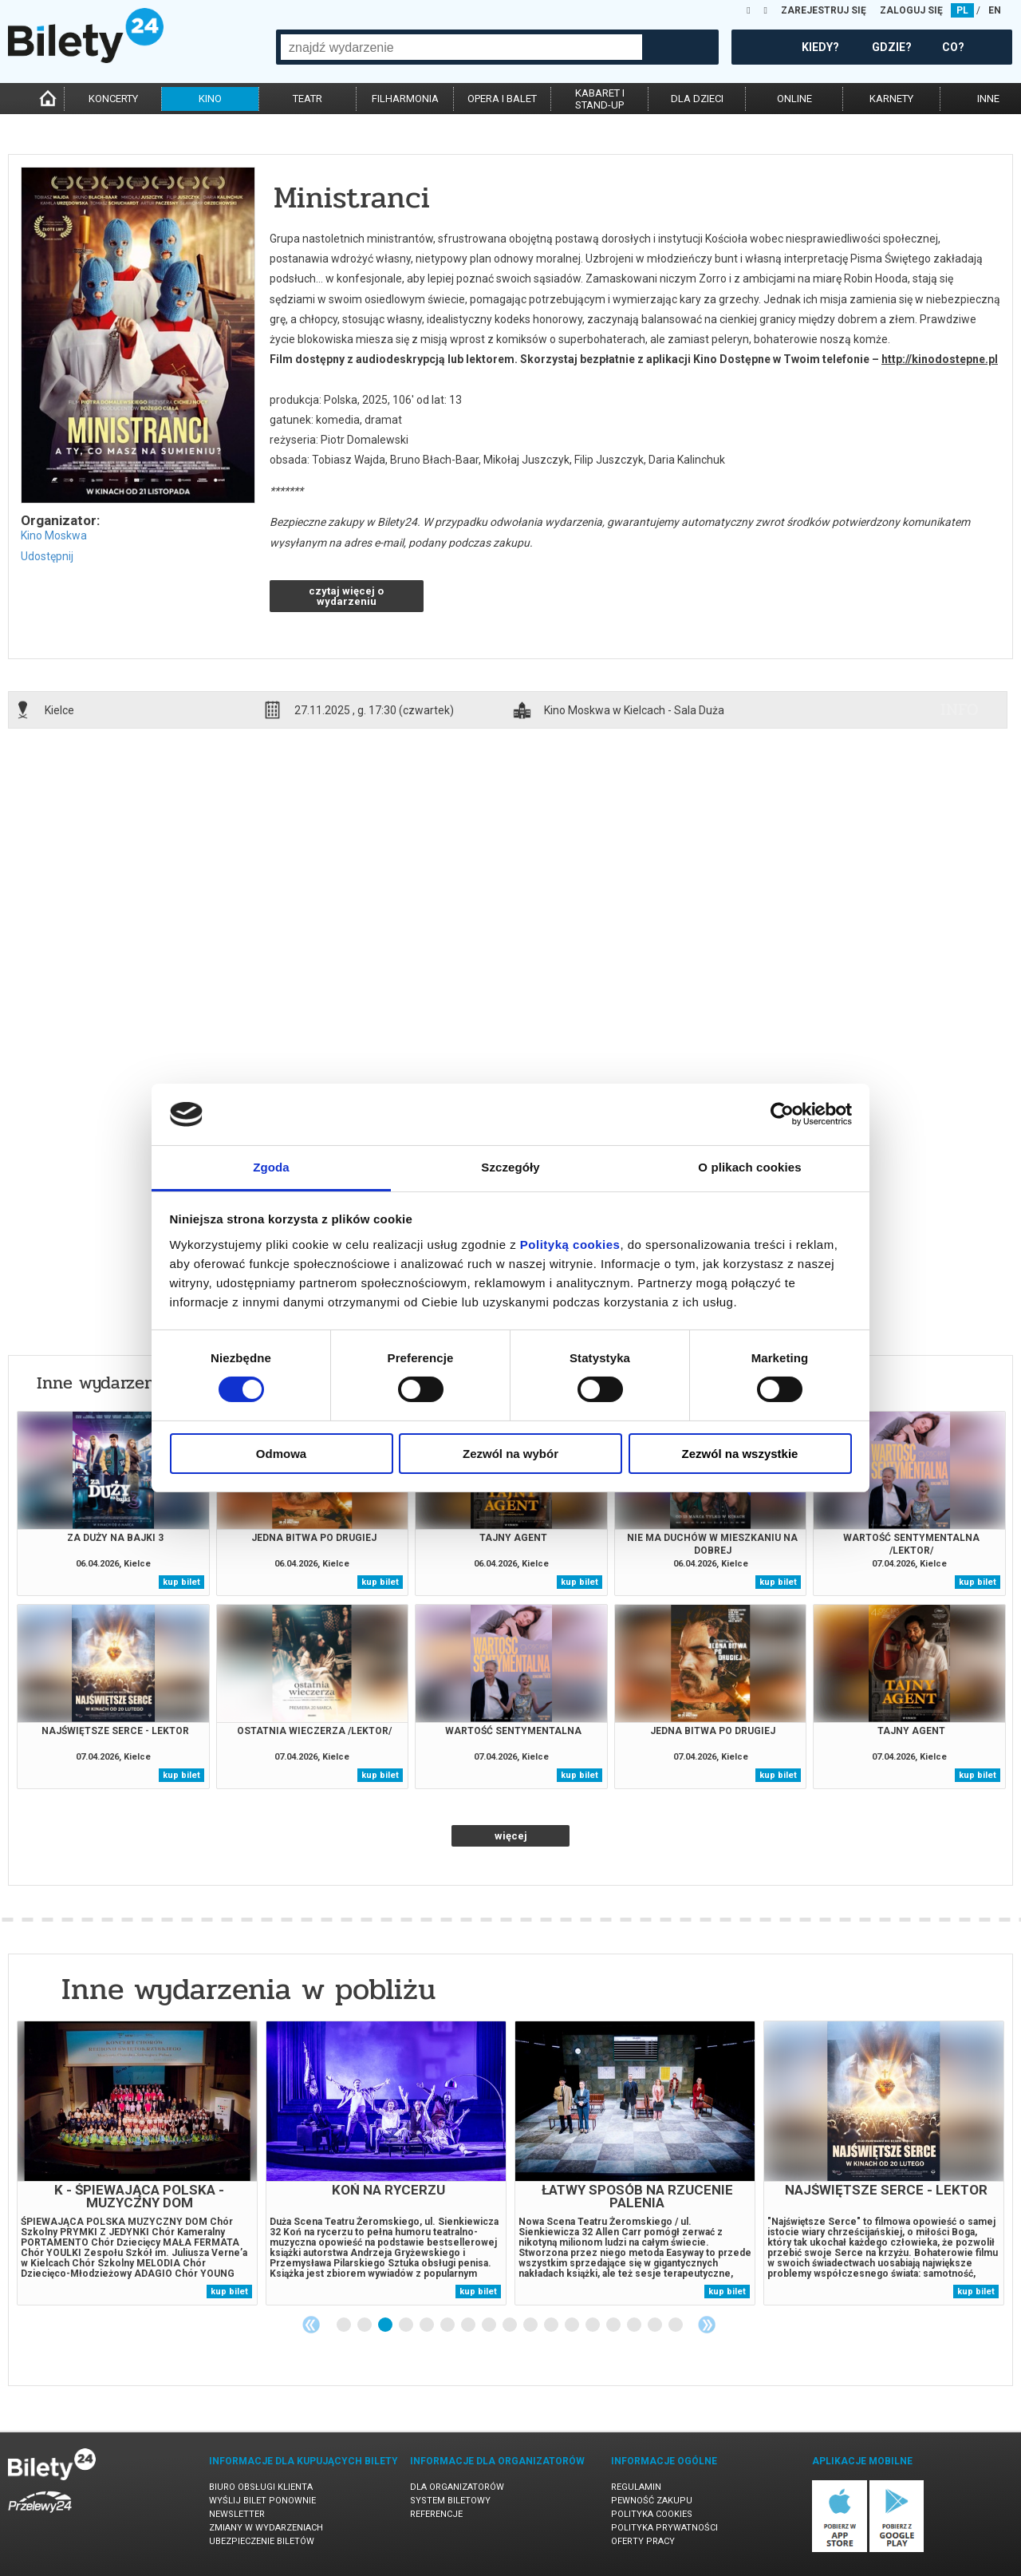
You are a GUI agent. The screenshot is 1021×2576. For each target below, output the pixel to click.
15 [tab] (635, 2325)
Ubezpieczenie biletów (261, 2541)
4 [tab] (407, 2325)
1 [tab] (345, 2325)
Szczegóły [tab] (510, 1167)
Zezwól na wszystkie (740, 1453)
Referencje (436, 2514)
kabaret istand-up (600, 99)
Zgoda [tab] (271, 1167)
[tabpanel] (137, 2163)
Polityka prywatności (664, 2528)
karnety (891, 99)
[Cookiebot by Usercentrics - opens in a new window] (782, 1114)
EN (994, 10)
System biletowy (450, 2500)
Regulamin (636, 2487)
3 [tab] (386, 2325)
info (959, 709)
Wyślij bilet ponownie (262, 2500)
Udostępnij (47, 556)
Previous (311, 2324)
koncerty (113, 99)
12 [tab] (573, 2325)
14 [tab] (614, 2325)
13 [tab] (593, 2325)
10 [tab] (531, 2325)
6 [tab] (448, 2325)
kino (210, 99)
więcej (511, 1836)
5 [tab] (428, 2325)
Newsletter (237, 2514)
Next (706, 2324)
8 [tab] (490, 2325)
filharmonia (405, 99)
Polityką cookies (570, 1244)
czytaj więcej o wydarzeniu (346, 596)
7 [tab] (469, 2325)
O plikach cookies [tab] (749, 1167)
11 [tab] (552, 2325)
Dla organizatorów (457, 2487)
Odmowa (281, 1453)
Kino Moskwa (54, 535)
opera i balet (502, 99)
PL (962, 10)
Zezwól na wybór (510, 1453)
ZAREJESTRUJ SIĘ (823, 10)
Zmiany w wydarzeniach (266, 2528)
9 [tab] (510, 2325)
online (794, 99)
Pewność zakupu (651, 2500)
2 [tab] (365, 2325)
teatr (307, 99)
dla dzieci (697, 99)
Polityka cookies (651, 2514)
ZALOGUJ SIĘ (911, 10)
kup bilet (181, 1582)
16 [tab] (656, 2325)
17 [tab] (676, 2325)
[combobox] (461, 47)
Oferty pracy (643, 2541)
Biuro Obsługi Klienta (261, 2487)
